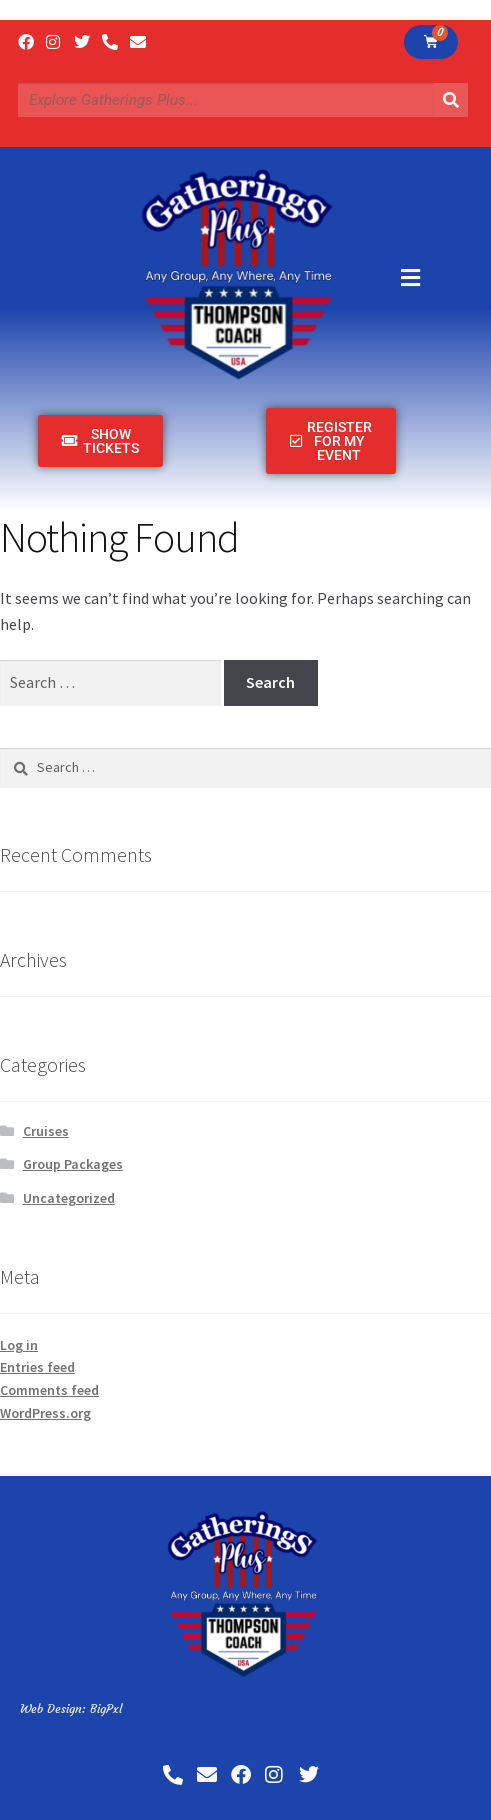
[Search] (451, 100)
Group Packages (73, 1164)
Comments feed (49, 1390)
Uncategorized (69, 1198)
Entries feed (37, 1367)
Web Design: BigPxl (71, 1708)
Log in (19, 1345)
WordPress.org (45, 1413)
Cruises (46, 1131)
